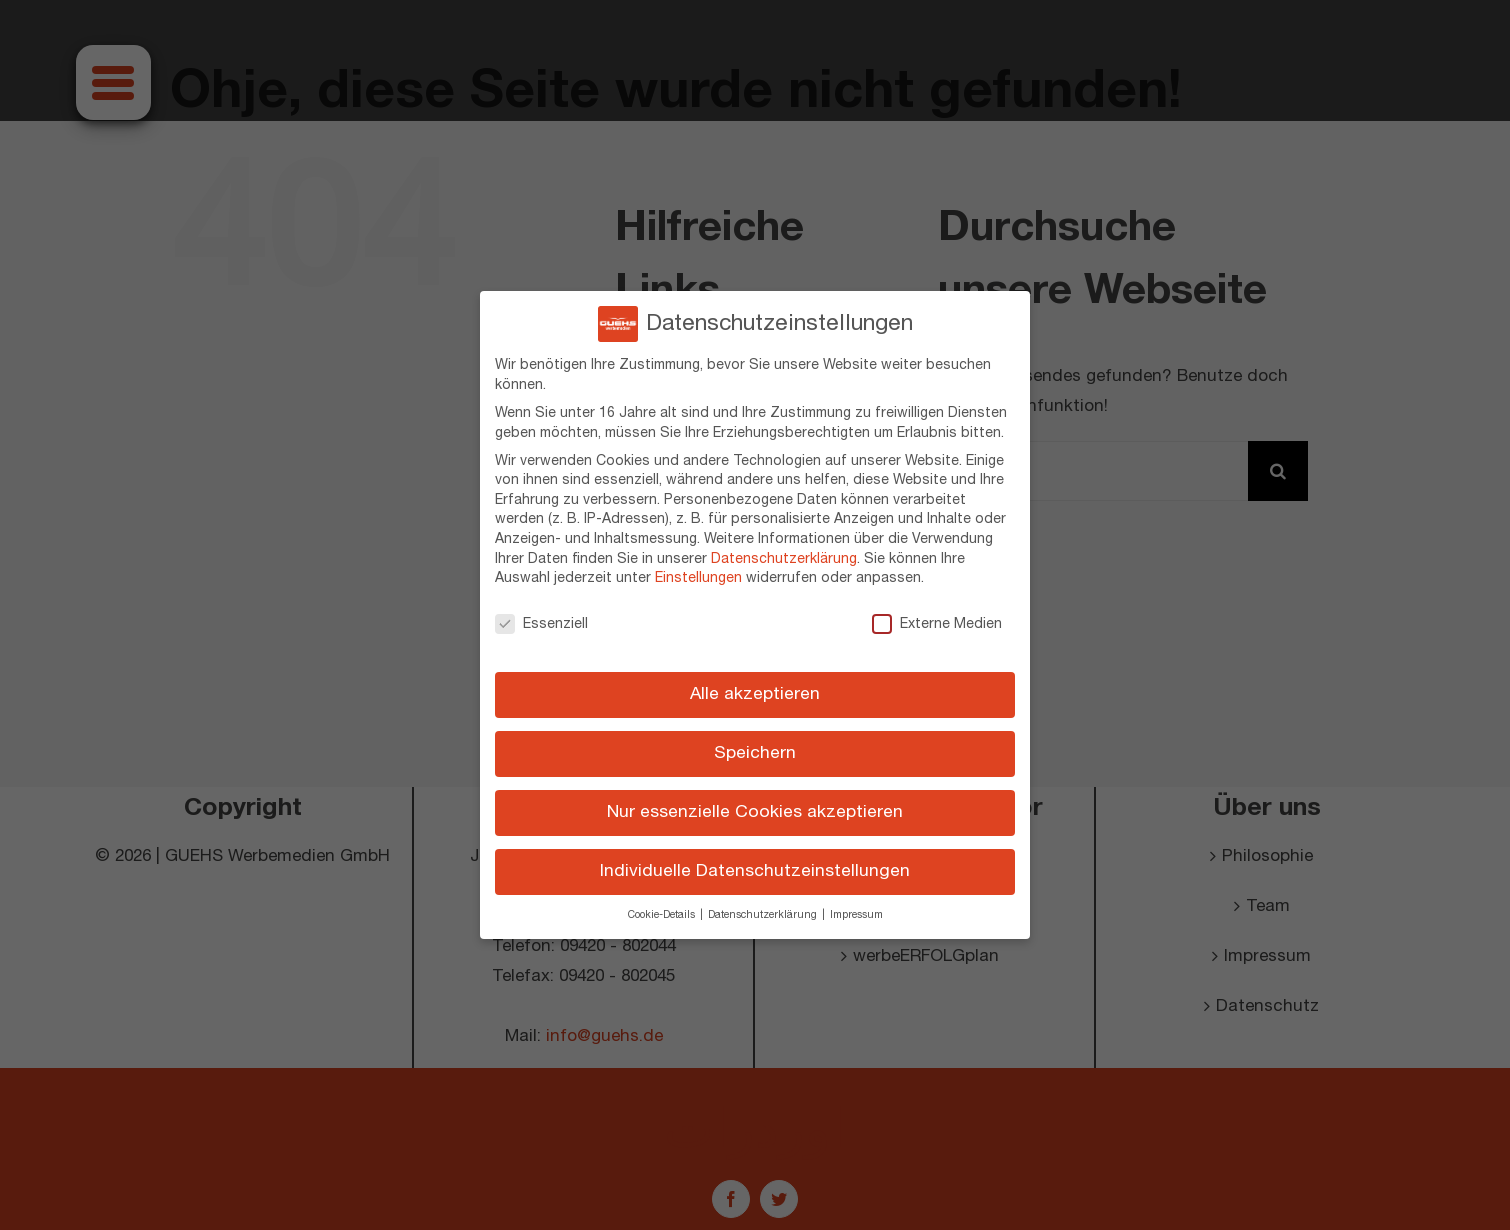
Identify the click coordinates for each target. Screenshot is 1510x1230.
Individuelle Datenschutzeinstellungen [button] (755, 864)
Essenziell (541, 616)
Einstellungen (698, 570)
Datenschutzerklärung (784, 551)
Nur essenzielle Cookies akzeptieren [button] (755, 805)
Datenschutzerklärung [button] (764, 908)
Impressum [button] (856, 908)
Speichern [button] (755, 746)
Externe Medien (937, 616)
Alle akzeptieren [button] (755, 687)
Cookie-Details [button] (663, 908)
